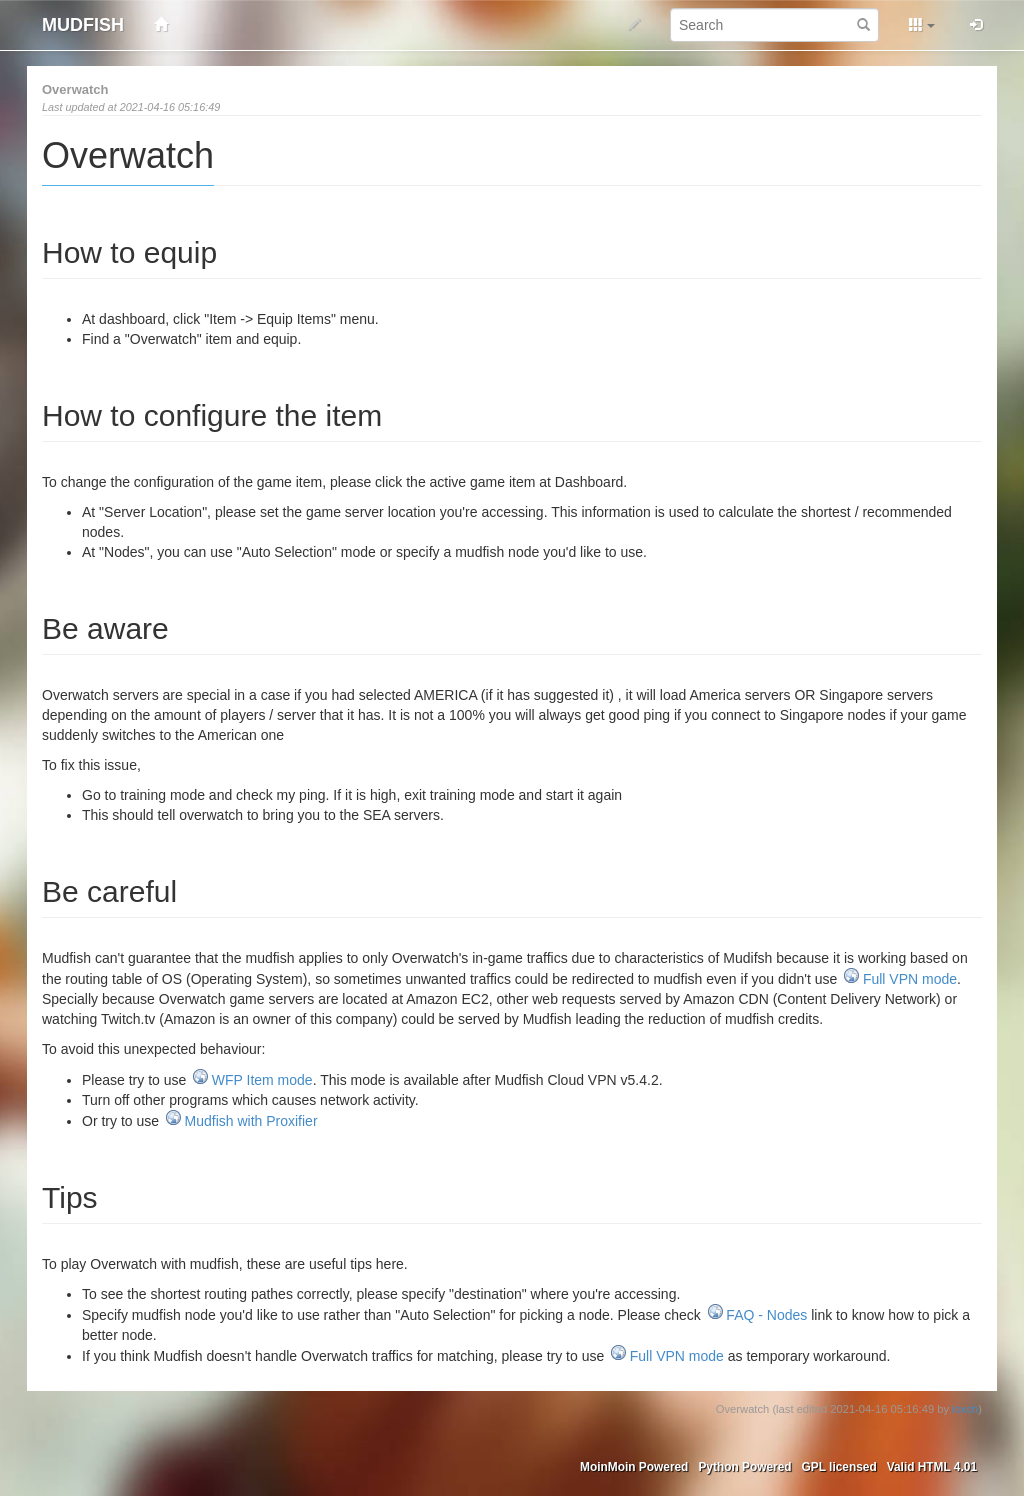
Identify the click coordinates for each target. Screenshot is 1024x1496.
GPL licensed (839, 1467)
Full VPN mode (910, 979)
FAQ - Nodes (766, 1315)
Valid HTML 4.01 (932, 1467)
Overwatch (75, 89)
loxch (965, 1409)
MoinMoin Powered (634, 1467)
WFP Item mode (262, 1080)
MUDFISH (83, 25)
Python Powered (744, 1467)
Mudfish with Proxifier (251, 1121)
